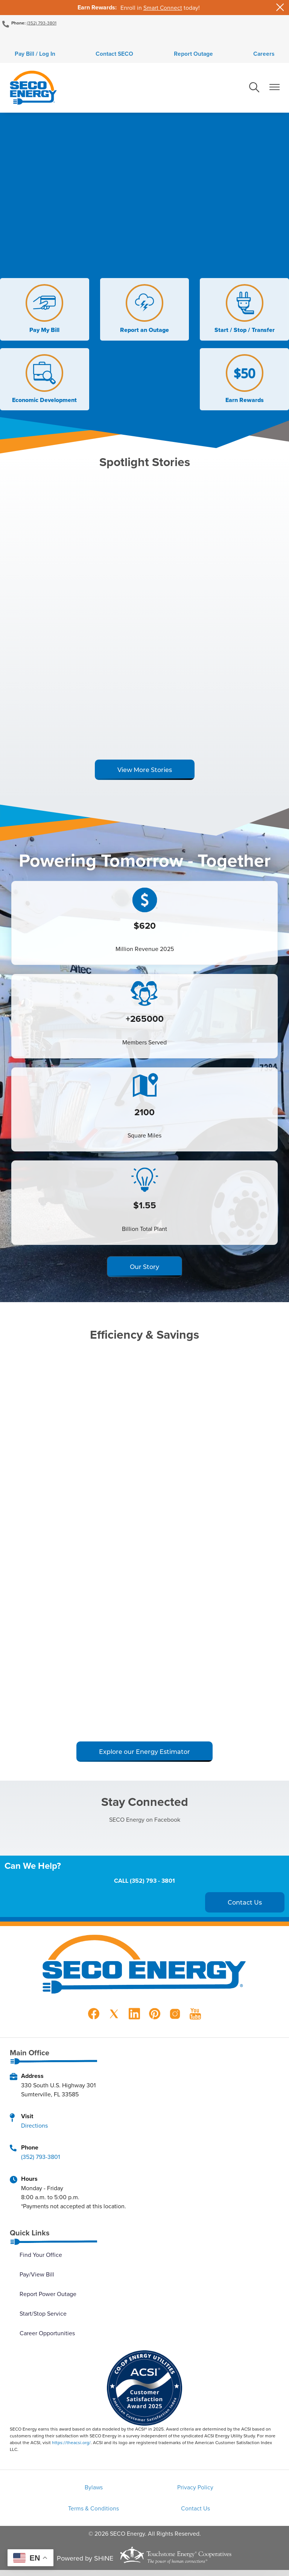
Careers (272, 54)
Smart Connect (162, 7)
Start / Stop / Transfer (246, 312)
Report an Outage (144, 312)
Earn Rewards (246, 382)
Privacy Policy (144, 2491)
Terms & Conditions (236, 2491)
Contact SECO (112, 54)
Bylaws (52, 2491)
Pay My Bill (43, 312)
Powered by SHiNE (85, 2563)
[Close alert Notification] (280, 7)
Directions (34, 2128)
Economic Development (43, 382)
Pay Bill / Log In (26, 54)
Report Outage (196, 54)
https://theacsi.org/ (71, 2445)
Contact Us (144, 2514)
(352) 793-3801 (41, 23)
